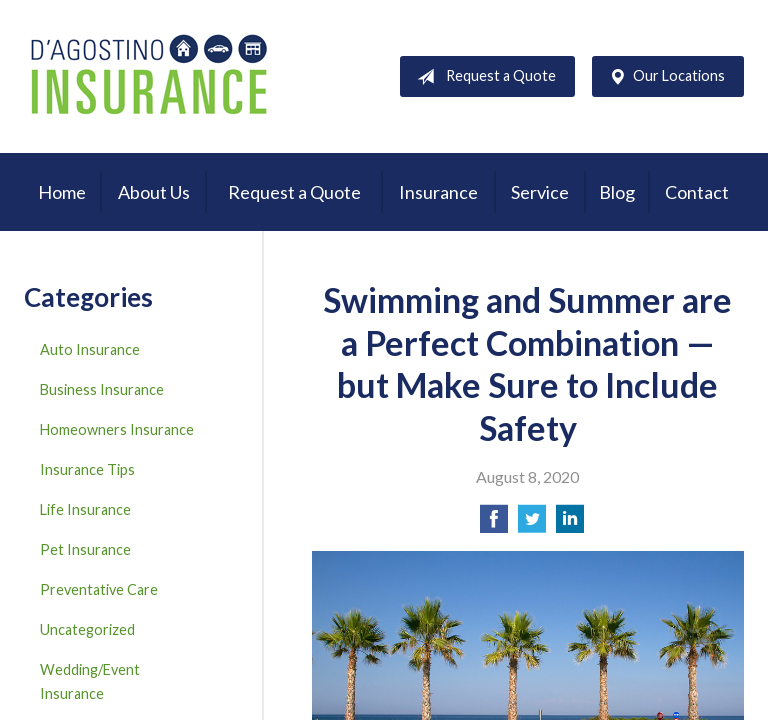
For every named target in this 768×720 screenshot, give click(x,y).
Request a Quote (482, 77)
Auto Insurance (90, 349)
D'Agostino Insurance (149, 76)
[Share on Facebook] (494, 524)
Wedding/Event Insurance (90, 681)
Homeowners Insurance (117, 429)
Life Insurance (85, 509)
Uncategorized (87, 629)
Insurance (438, 192)
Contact (697, 192)
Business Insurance (102, 389)
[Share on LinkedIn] (570, 524)
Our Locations (663, 77)
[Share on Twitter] (532, 524)
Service (540, 192)
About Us (154, 192)
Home (62, 192)
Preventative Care (99, 589)
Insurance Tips (87, 469)
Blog (617, 192)
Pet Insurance (85, 549)
